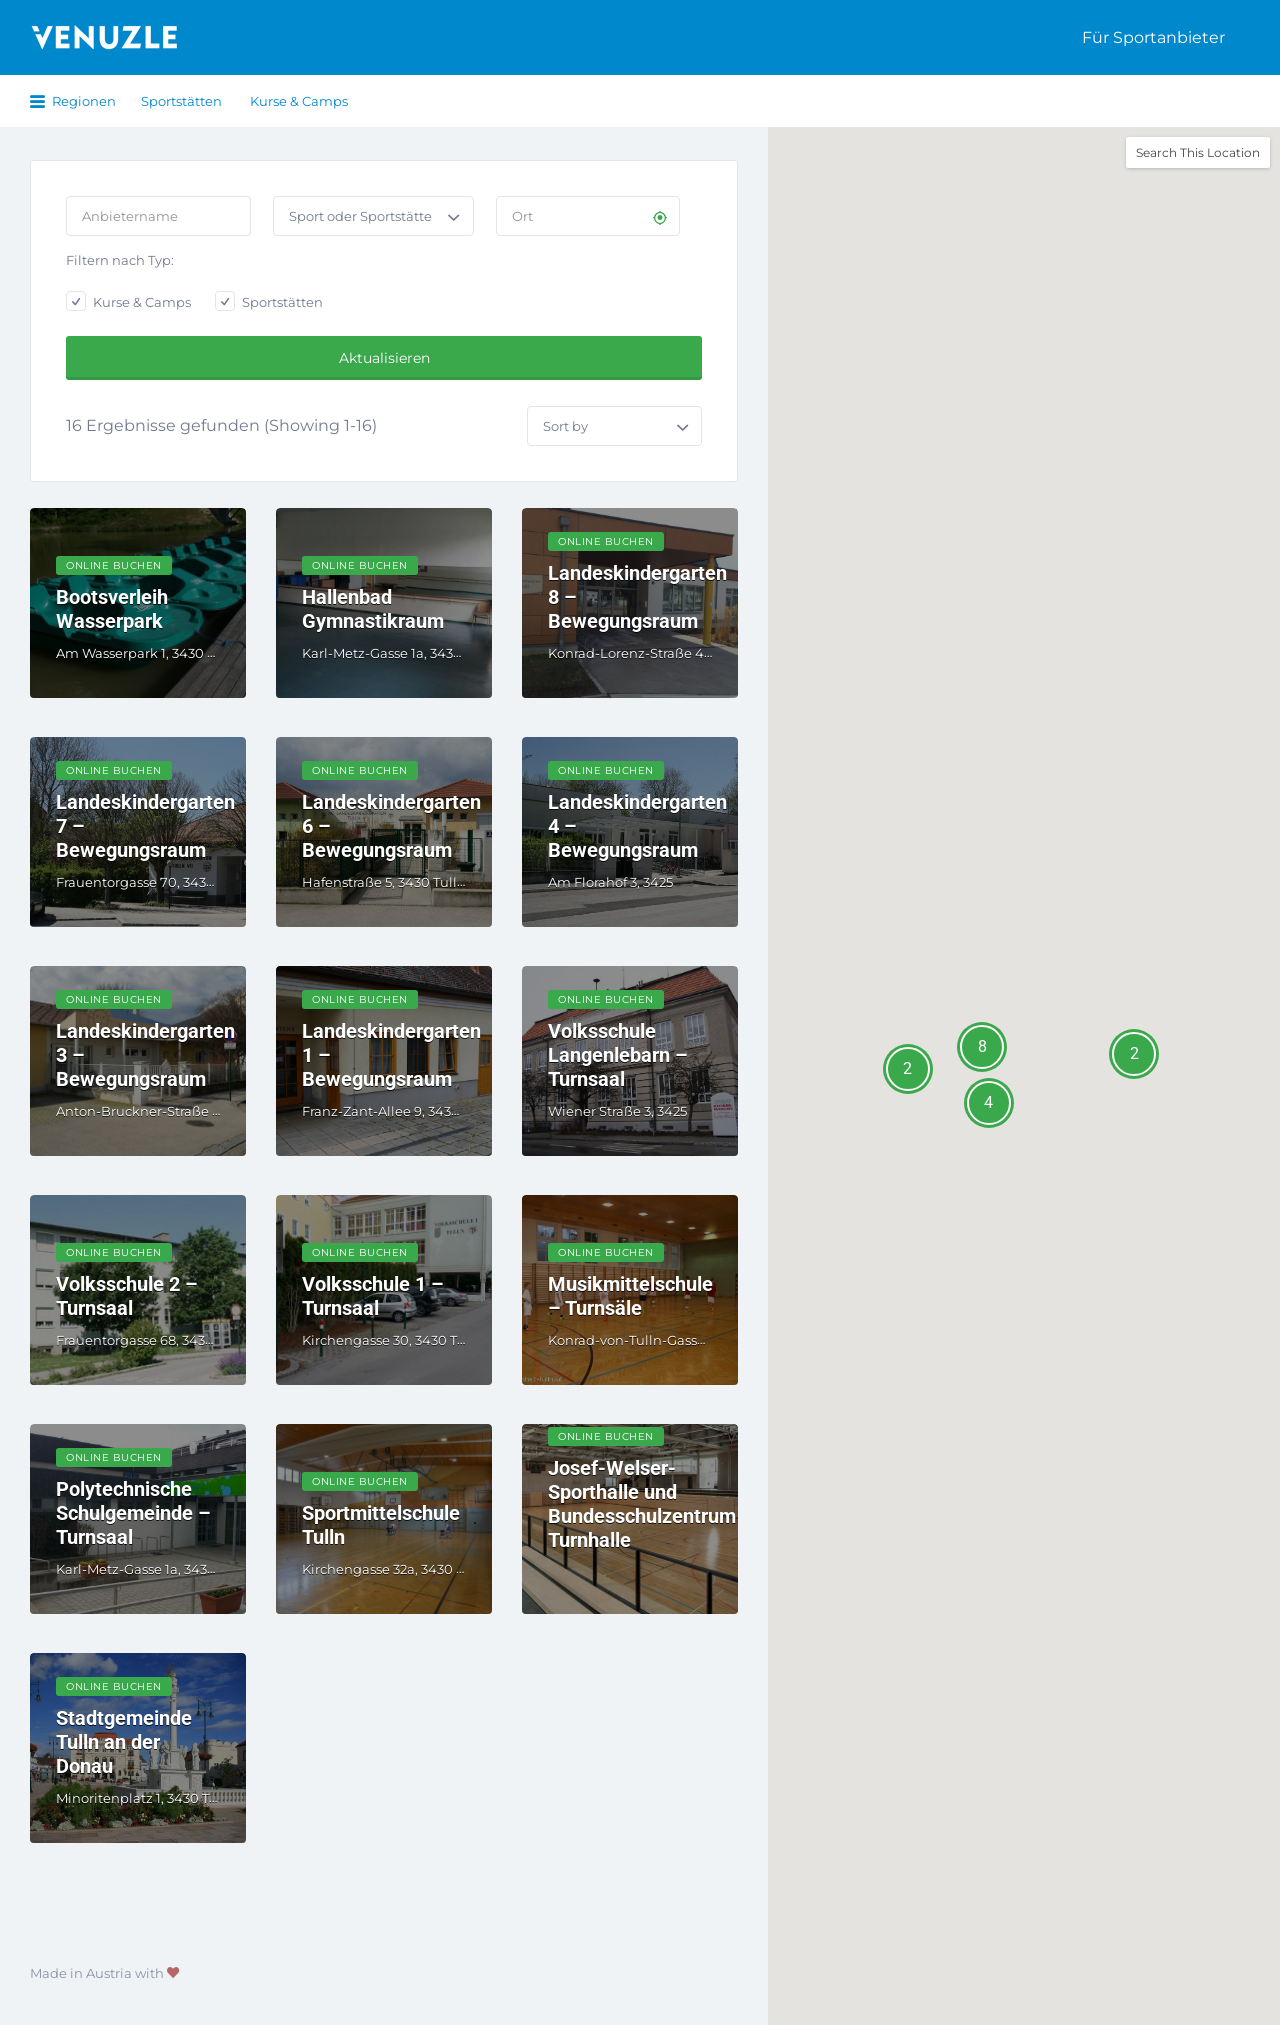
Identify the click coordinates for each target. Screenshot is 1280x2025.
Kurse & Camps (299, 101)
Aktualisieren (384, 358)
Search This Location (1198, 152)
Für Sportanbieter (1153, 37)
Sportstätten (181, 101)
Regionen (84, 101)
